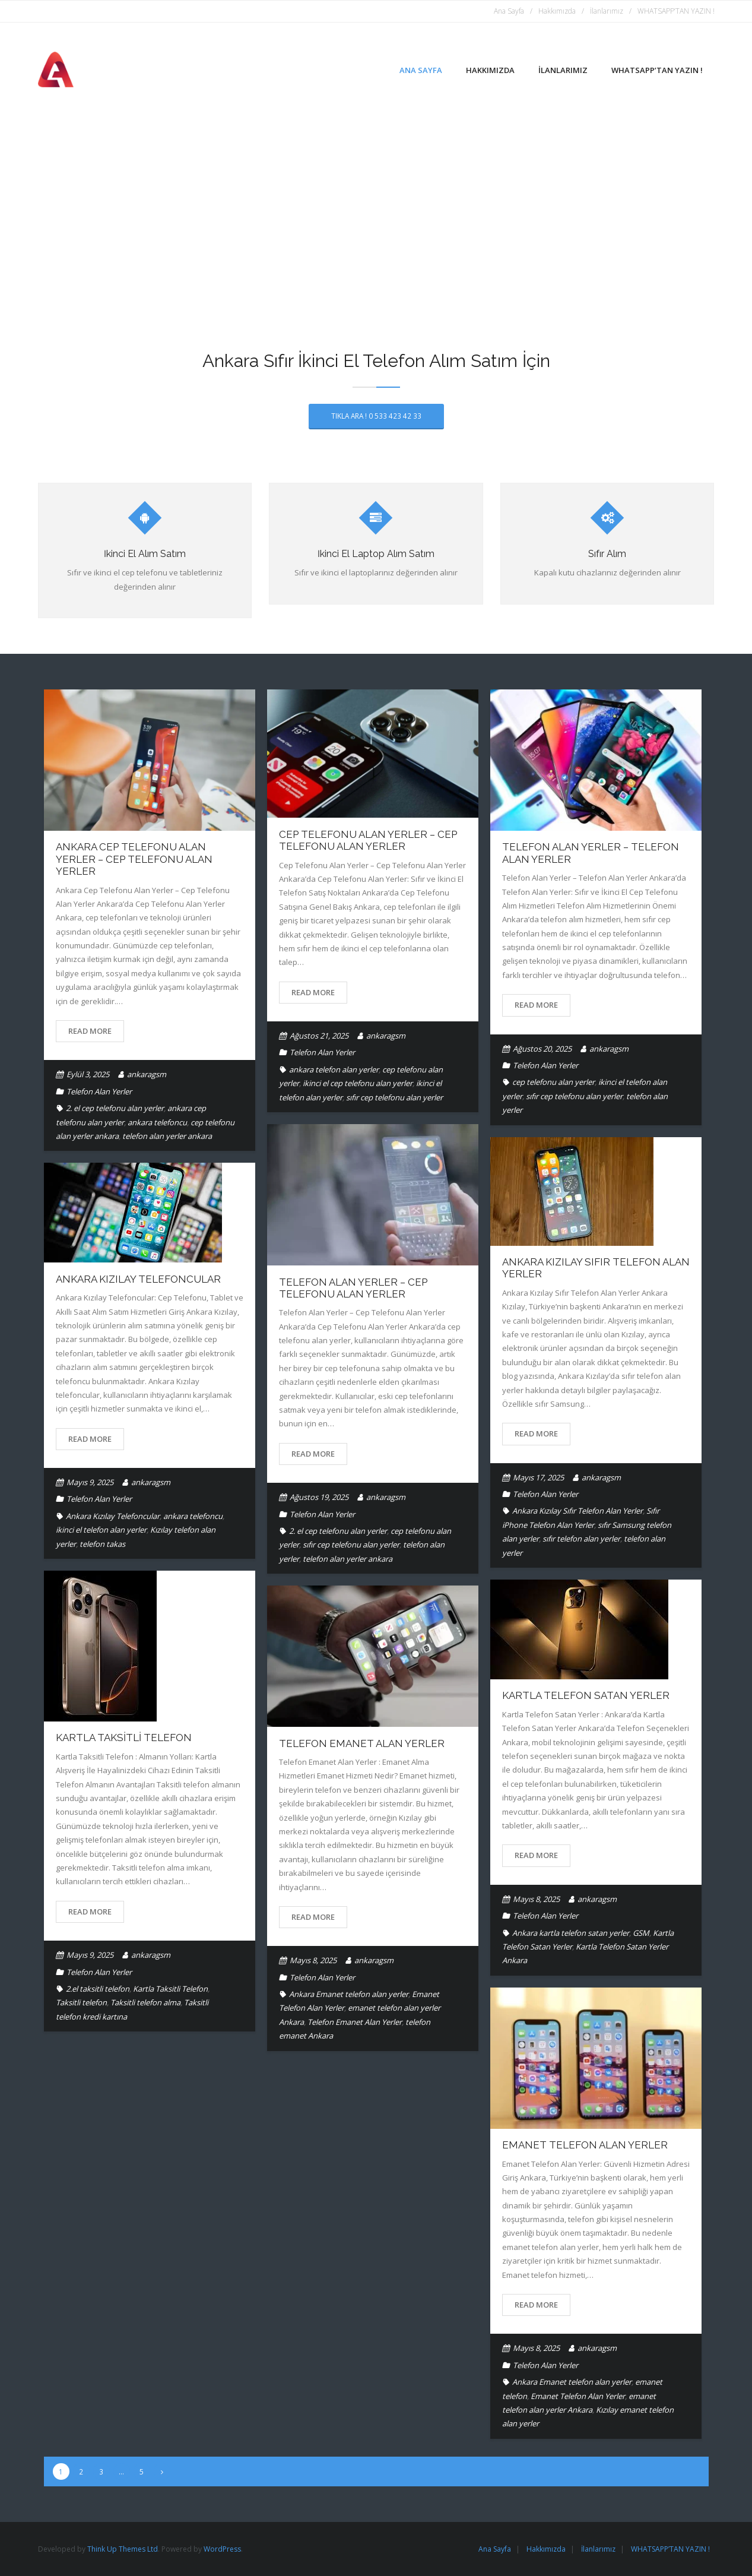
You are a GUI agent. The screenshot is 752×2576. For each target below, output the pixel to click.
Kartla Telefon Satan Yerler (585, 1695)
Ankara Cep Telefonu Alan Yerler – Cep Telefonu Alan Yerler (134, 859)
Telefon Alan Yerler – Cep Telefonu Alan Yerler (353, 1287)
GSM (641, 1932)
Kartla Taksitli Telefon (124, 1737)
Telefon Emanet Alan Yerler (362, 1743)
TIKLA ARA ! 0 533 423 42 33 (376, 415)
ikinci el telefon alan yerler (101, 1529)
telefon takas (102, 1543)
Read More (90, 1031)
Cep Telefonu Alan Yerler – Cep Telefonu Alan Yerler (368, 840)
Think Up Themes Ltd (122, 2548)
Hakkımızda (557, 11)
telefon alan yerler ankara (167, 1136)
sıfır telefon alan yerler (581, 1538)
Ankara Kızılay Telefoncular (138, 1278)
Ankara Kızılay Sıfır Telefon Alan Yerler (577, 1510)
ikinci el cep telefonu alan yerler (358, 1083)
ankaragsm (146, 1074)
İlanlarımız (606, 11)
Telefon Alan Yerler (99, 1091)
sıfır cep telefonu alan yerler (394, 1096)
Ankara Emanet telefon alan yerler (348, 1994)
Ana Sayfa (509, 11)
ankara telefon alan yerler (334, 1069)
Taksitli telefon (81, 2002)
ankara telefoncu (157, 1121)
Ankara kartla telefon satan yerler (570, 1932)
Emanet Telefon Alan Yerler (585, 2145)
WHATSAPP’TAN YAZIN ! (676, 11)
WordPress (222, 2548)
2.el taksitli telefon (97, 1988)
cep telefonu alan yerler (553, 1082)
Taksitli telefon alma (145, 2002)
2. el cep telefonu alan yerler (115, 1108)
